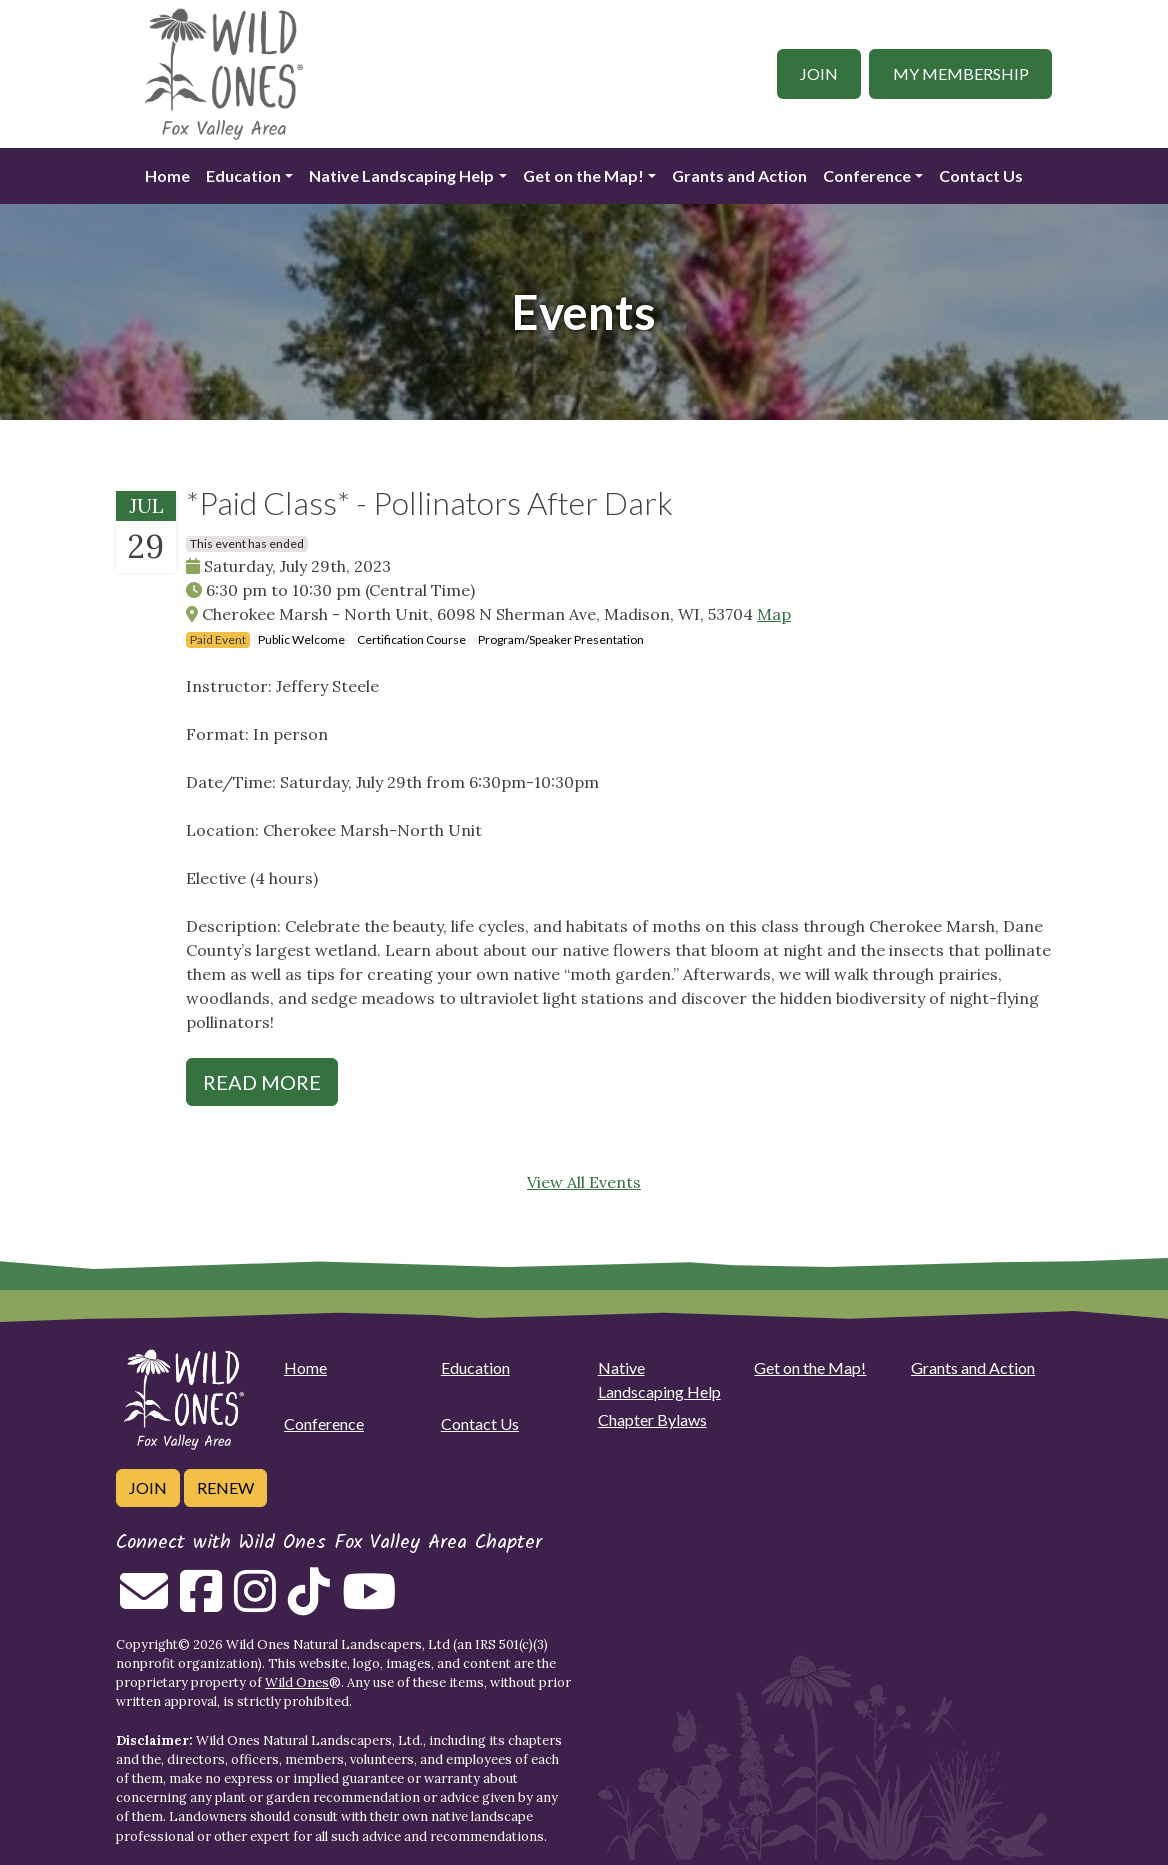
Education (243, 175)
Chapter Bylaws (652, 1419)
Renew (225, 1487)
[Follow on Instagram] (255, 1603)
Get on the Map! (583, 175)
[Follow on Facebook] (201, 1603)
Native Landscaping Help (401, 175)
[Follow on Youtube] (369, 1603)
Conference (867, 175)
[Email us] (144, 1603)
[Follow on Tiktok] (309, 1603)
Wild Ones (297, 1682)
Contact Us (981, 175)
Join (819, 73)
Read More (262, 1082)
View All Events (584, 1182)
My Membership (961, 73)
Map (774, 614)
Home (167, 175)
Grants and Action (739, 175)
